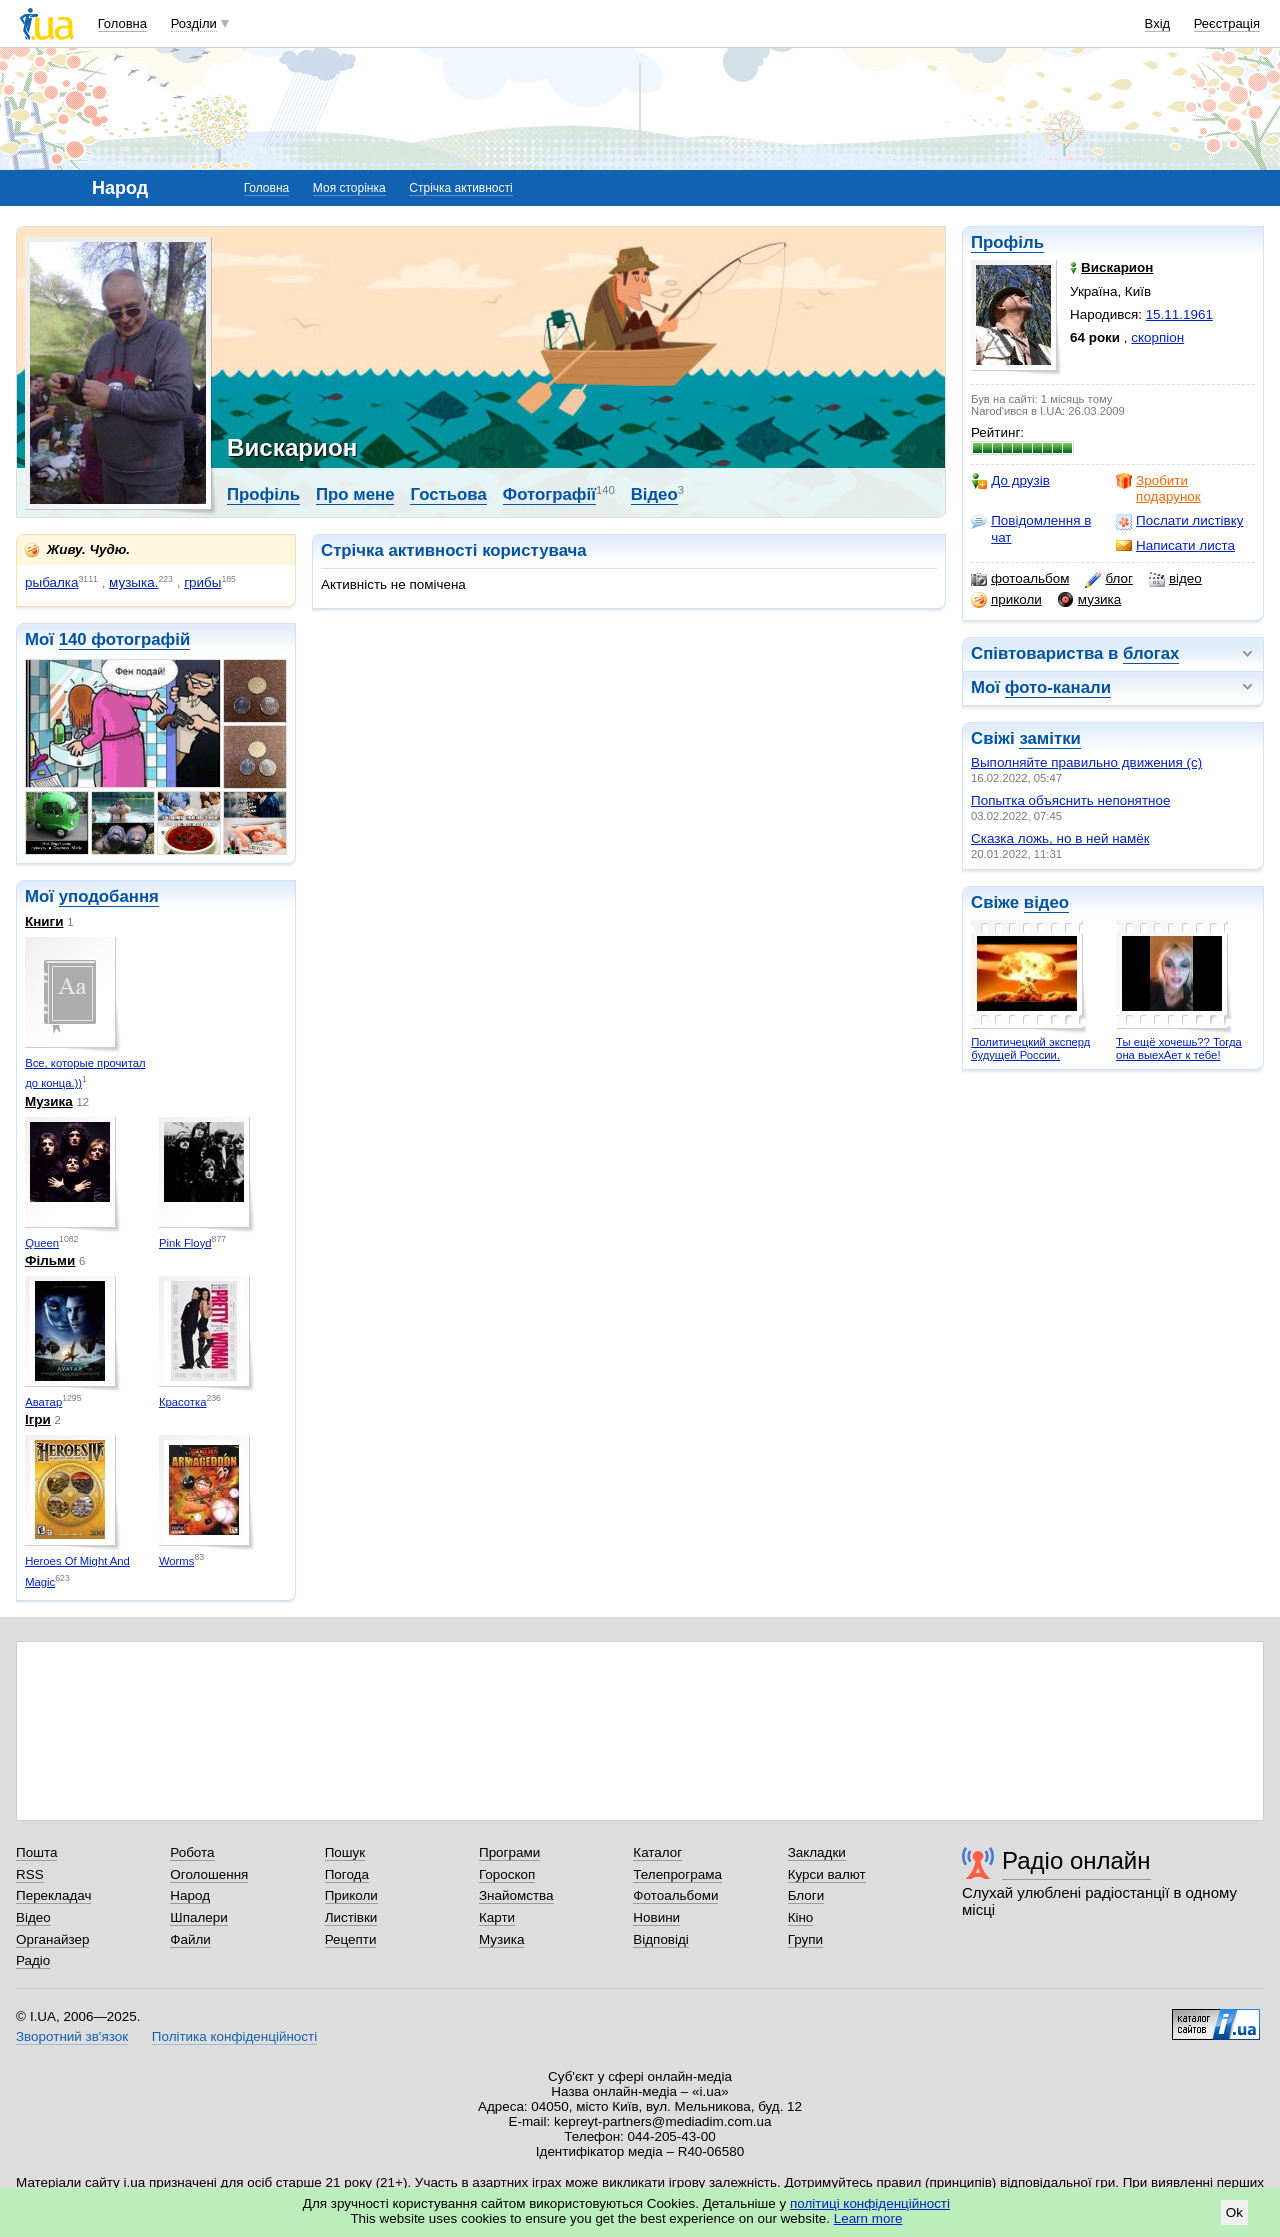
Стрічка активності (460, 188)
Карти (497, 1917)
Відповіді (661, 1939)
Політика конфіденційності (234, 2036)
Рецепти (351, 1939)
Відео (654, 494)
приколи (1006, 600)
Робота (192, 1852)
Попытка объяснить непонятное (1070, 800)
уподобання (109, 896)
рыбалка (51, 582)
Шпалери (198, 1917)
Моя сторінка (349, 188)
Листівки (351, 1917)
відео (1175, 579)
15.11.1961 (1179, 314)
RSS (30, 1874)
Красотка (183, 1402)
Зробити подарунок (1158, 488)
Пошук (345, 1852)
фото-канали (1058, 687)
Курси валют (827, 1874)
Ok (1234, 2212)
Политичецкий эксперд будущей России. (1030, 1048)
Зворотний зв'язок (72, 2036)
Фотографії (549, 494)
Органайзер (52, 1939)
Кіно (801, 1917)
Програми (509, 1852)
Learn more (868, 2218)
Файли (190, 1939)
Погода (347, 1874)
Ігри (38, 1419)
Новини (656, 1917)
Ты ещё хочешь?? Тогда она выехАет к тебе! (1179, 1048)
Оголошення (209, 1874)
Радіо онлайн (1076, 1860)
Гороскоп (507, 1874)
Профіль (1007, 242)
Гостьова (448, 494)
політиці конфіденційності (870, 2203)
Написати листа (1175, 546)
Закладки (817, 1852)
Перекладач (53, 1895)
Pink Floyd (185, 1243)
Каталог (657, 1852)
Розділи (194, 23)
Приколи (351, 1895)
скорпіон (1157, 337)
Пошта (36, 1852)
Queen (42, 1243)
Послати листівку (1179, 521)
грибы (202, 582)
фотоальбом (1020, 579)
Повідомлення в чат (1031, 528)
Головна (122, 23)
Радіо (33, 1960)
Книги (44, 921)
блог (1108, 579)
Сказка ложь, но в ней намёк (1060, 838)
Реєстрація (1227, 23)
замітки (1050, 738)
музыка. (133, 582)
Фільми (50, 1260)
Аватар (43, 1402)
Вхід (1158, 23)
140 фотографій (125, 639)
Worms (177, 1561)
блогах (1151, 653)
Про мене (355, 494)
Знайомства (516, 1895)
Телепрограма (677, 1874)
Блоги (806, 1895)
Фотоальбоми (675, 1895)
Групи (805, 1939)
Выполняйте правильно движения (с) (1086, 762)
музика (1089, 600)
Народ (190, 1895)
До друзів (1010, 481)
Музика (49, 1101)
